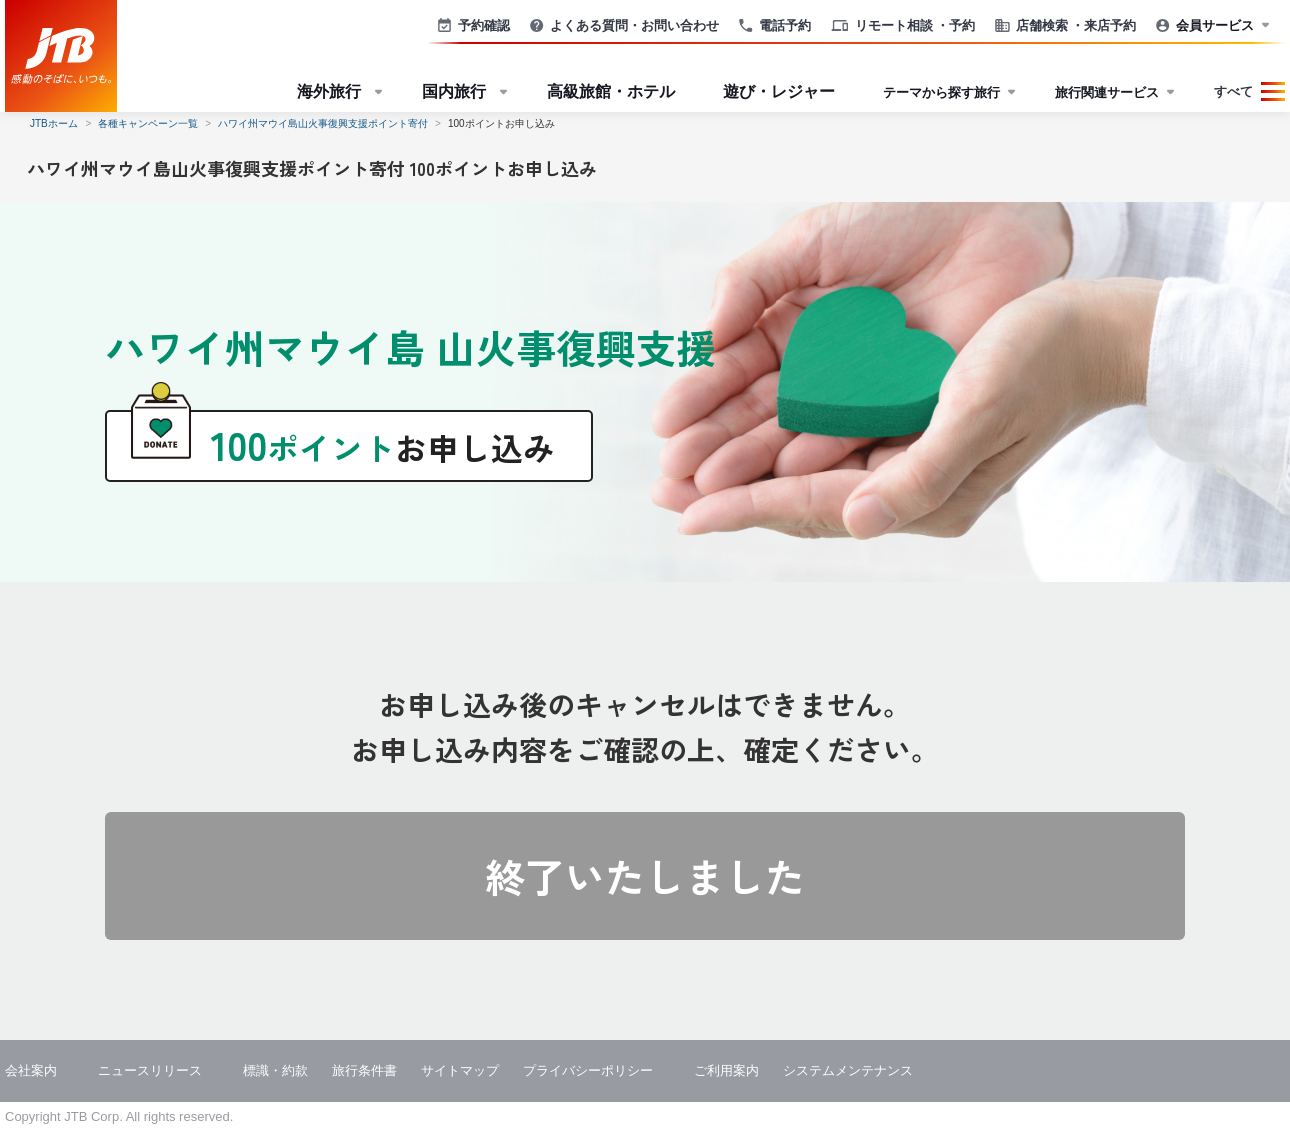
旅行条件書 (364, 1070)
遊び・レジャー (779, 91)
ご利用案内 (726, 1070)
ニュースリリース (150, 1070)
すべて (1233, 91)
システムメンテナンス (848, 1070)
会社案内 (31, 1070)
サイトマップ (460, 1070)
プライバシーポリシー (588, 1070)
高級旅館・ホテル (611, 91)
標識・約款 (275, 1070)
